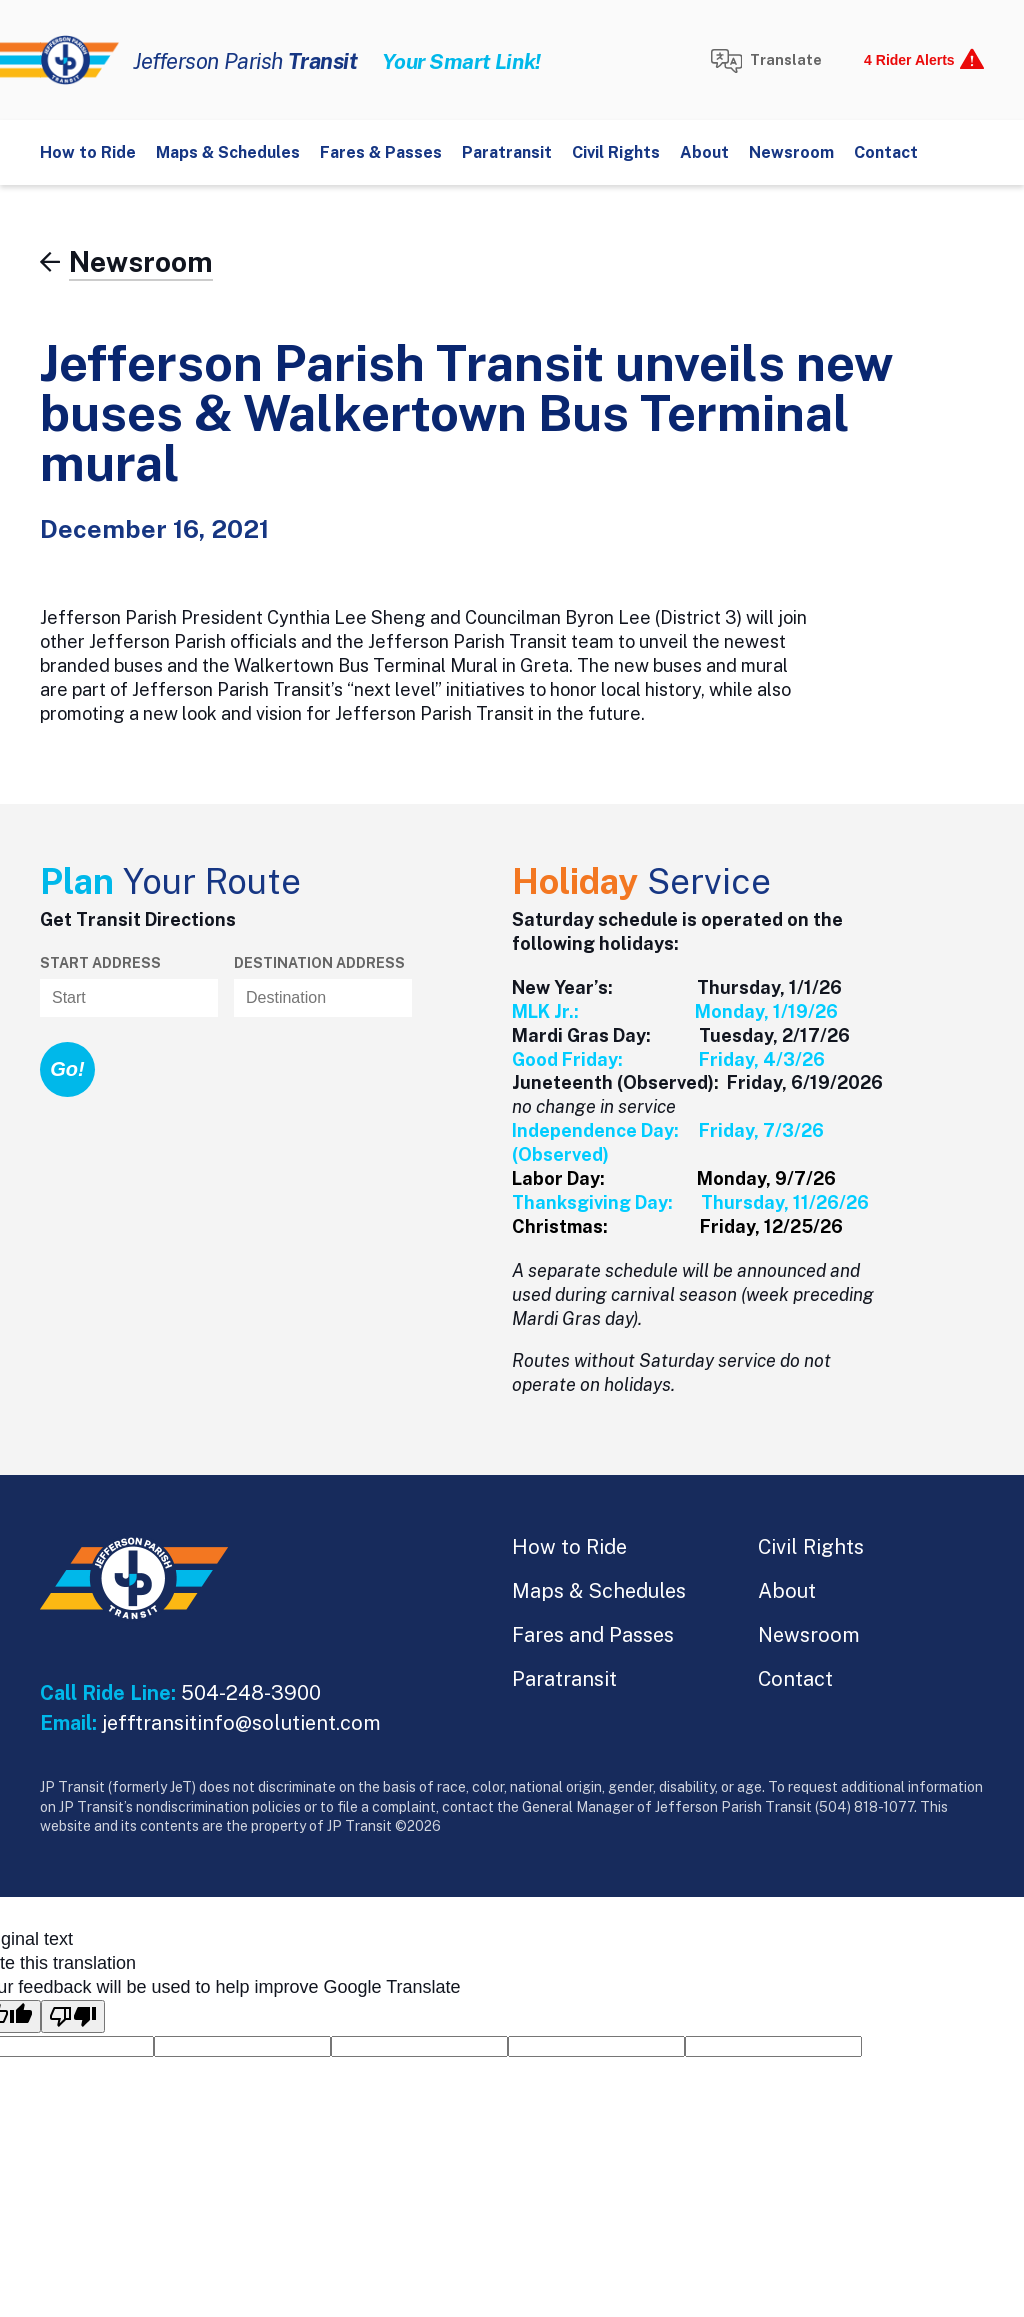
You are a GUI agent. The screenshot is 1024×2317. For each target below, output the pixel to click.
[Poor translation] (73, 2016)
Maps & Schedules (228, 152)
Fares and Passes (593, 1635)
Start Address (100, 963)
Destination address (319, 963)
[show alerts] (918, 60)
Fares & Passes (381, 152)
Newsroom (791, 152)
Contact (886, 152)
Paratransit (507, 152)
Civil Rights (616, 152)
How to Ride (88, 152)
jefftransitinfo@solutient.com (241, 1723)
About (704, 152)
